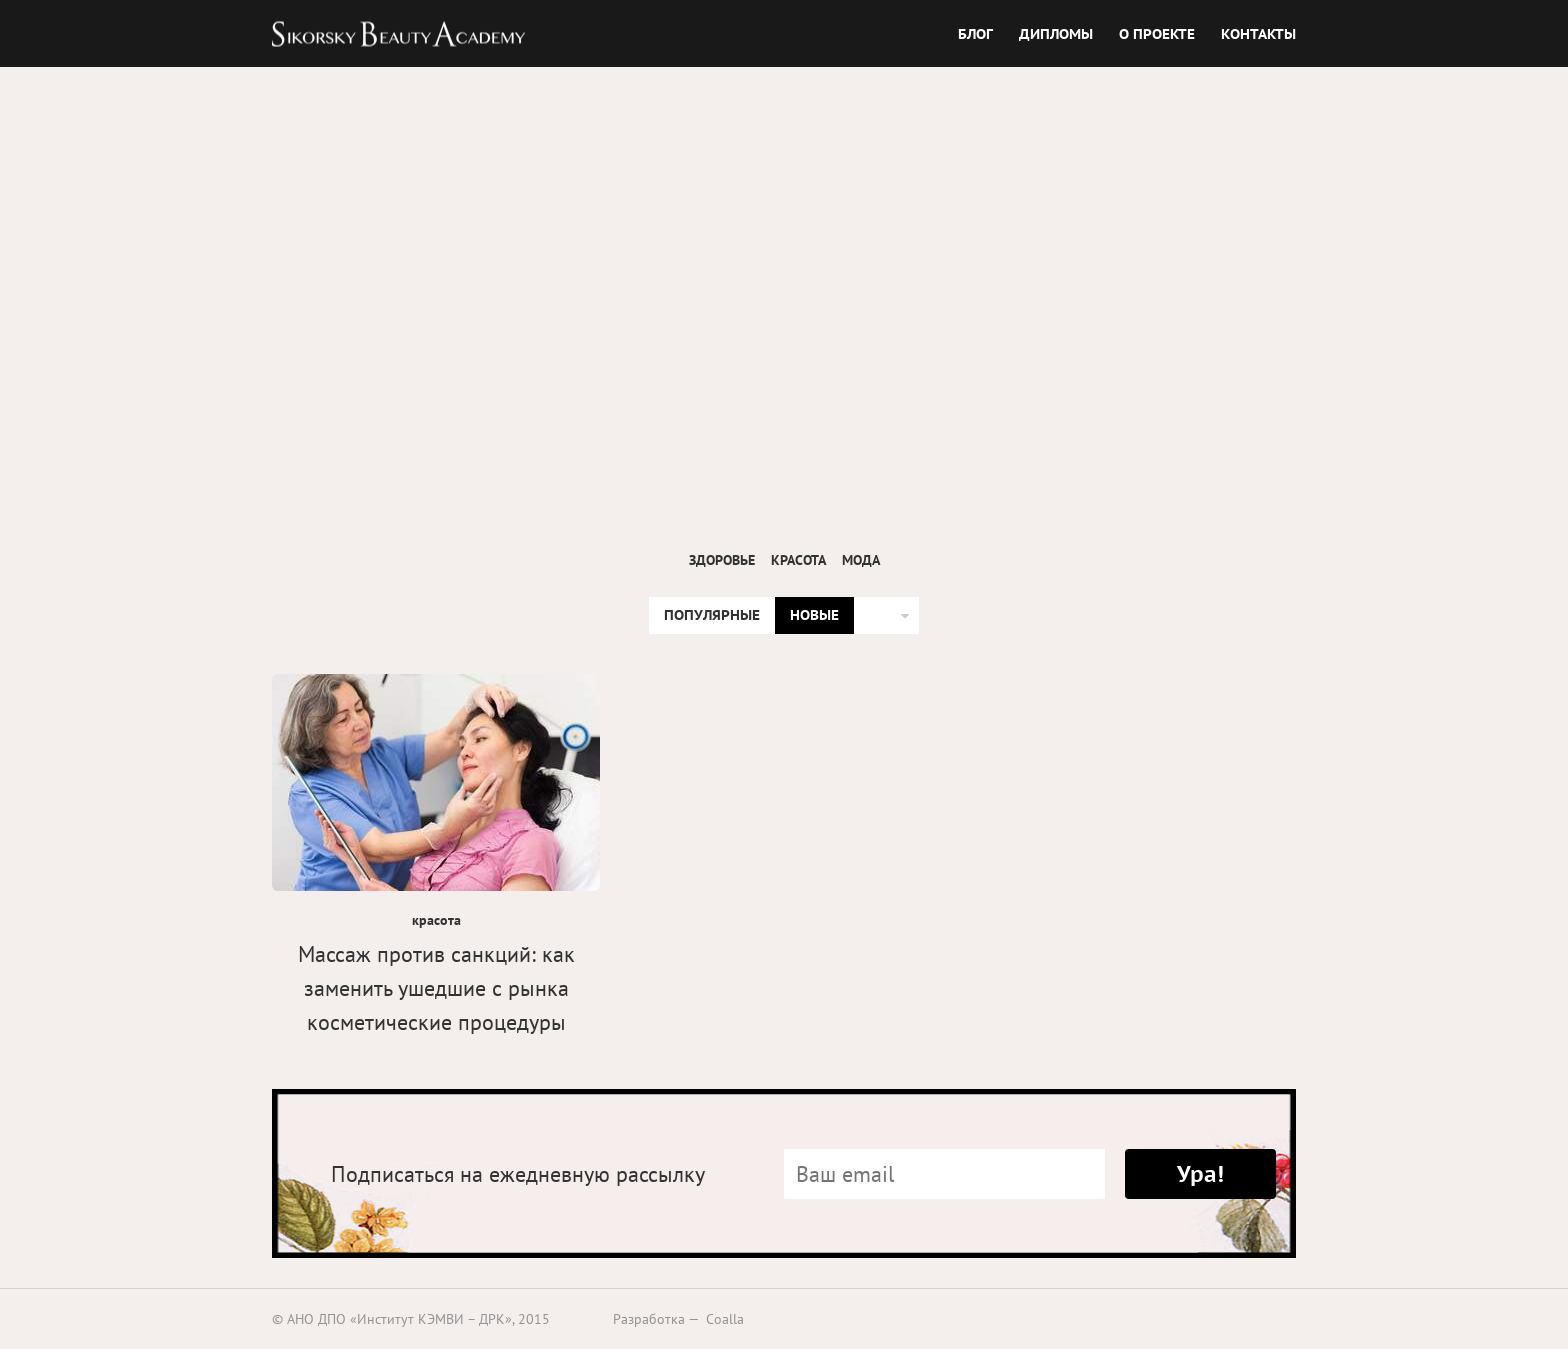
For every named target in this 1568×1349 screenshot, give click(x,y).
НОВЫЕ (814, 615)
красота (798, 560)
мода (861, 560)
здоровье (722, 560)
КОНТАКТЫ (1258, 33)
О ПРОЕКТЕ (1157, 33)
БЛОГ (975, 33)
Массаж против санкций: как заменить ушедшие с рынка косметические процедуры (436, 988)
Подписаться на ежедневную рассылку (518, 1174)
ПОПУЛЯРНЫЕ (712, 615)
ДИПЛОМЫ (1056, 33)
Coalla (725, 1319)
